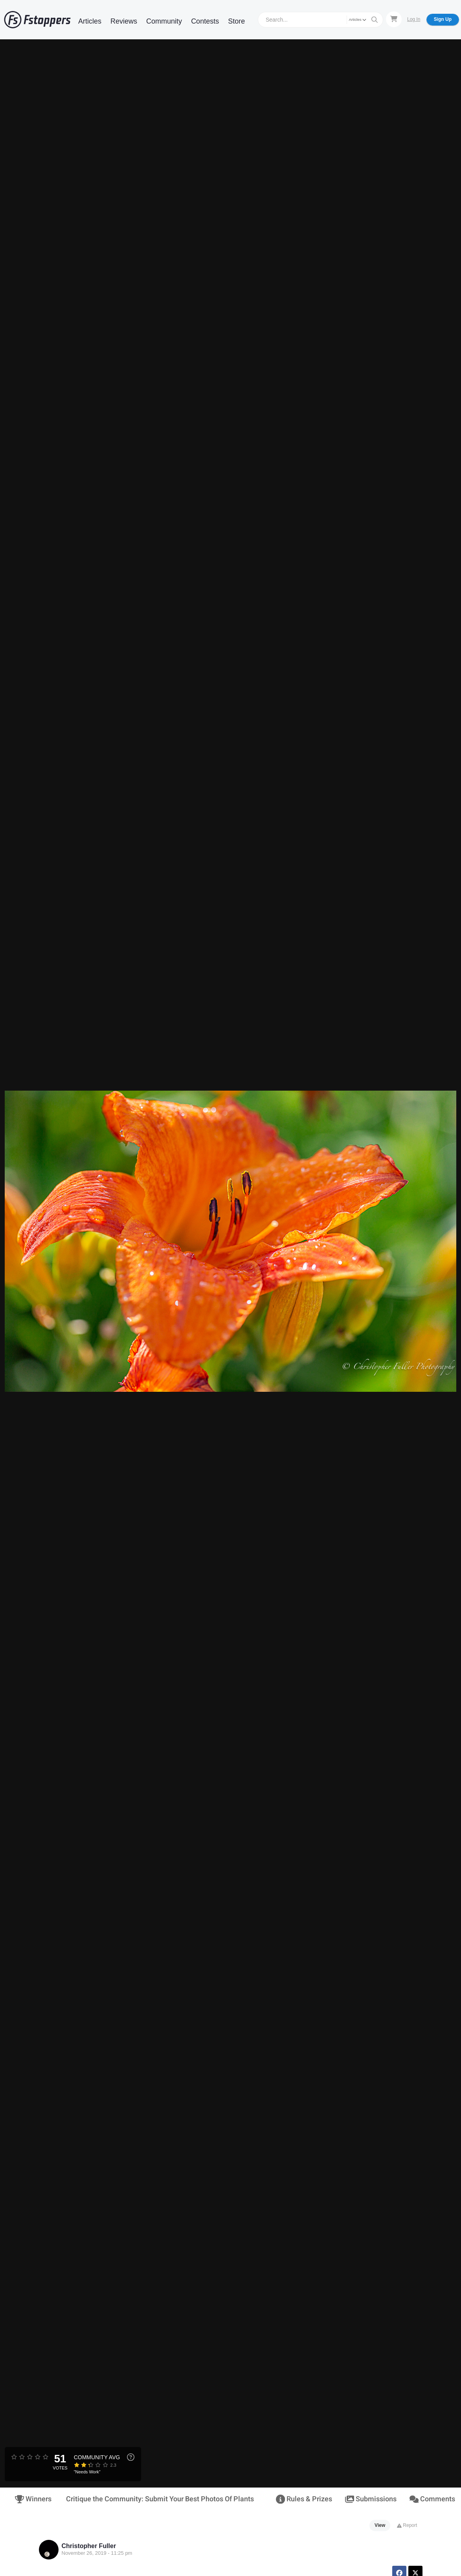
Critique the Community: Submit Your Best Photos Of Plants (160, 2499)
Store (236, 21)
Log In (413, 19)
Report (407, 2525)
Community (164, 21)
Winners (33, 2499)
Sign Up (443, 19)
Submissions (370, 2499)
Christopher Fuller (89, 2546)
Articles (89, 21)
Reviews (123, 21)
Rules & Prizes (303, 2499)
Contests (205, 21)
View (380, 2525)
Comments (431, 2499)
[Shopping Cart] (394, 19)
